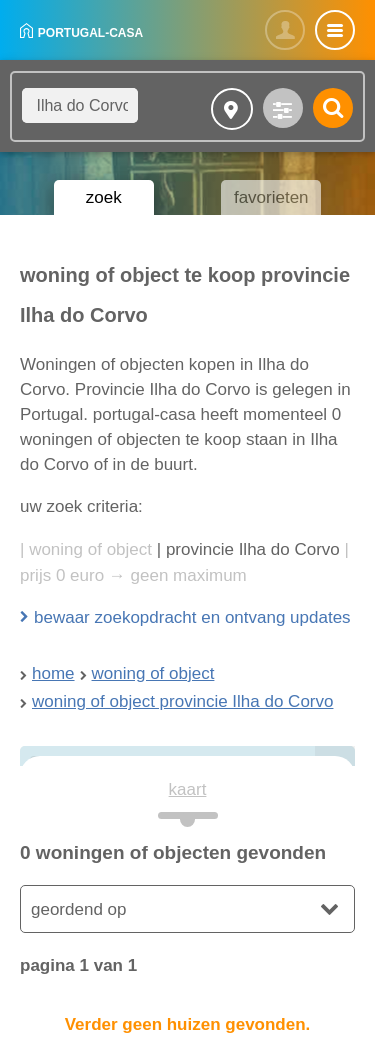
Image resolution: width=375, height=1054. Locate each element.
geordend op (78, 909)
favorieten (271, 197)
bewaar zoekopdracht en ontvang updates (192, 617)
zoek (104, 197)
